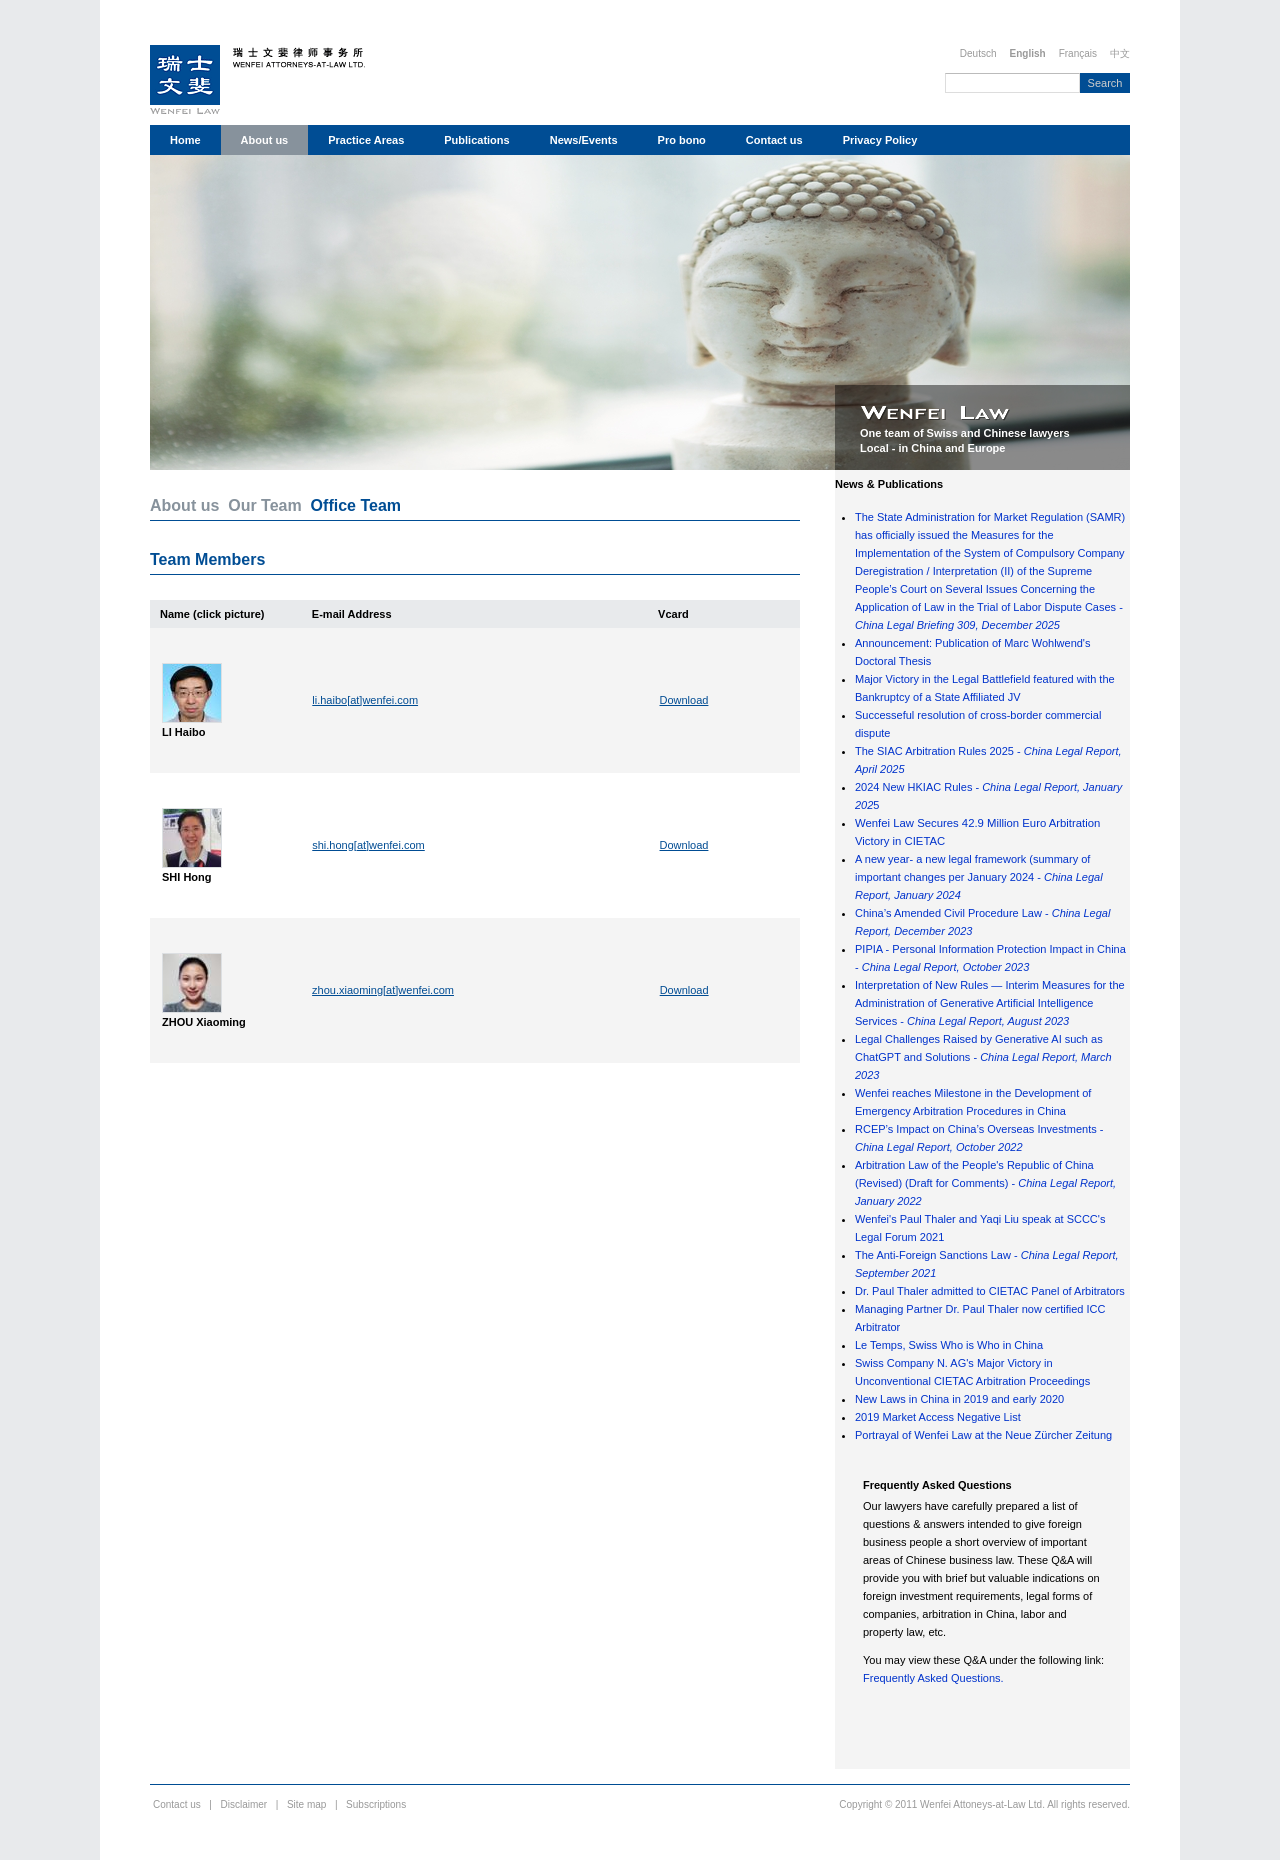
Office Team (356, 505)
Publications (476, 140)
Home (185, 140)
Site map (306, 1804)
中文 (1120, 53)
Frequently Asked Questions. (933, 1678)
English (1028, 53)
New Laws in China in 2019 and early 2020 (959, 1399)
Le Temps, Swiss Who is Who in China (949, 1345)
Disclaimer (244, 1804)
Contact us (774, 140)
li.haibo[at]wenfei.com (365, 700)
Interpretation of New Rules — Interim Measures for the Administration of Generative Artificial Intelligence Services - (990, 1003)
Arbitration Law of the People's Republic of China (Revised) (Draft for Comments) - (985, 1183)
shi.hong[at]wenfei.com (368, 845)
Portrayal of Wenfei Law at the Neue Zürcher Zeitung (983, 1435)
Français (1078, 53)
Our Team (265, 505)
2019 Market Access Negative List (938, 1417)
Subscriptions (376, 1804)
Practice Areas (366, 140)
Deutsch (978, 53)
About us (265, 140)
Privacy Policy (880, 140)
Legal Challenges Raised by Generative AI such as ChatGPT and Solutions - (983, 1057)
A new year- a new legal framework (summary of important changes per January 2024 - (979, 877)
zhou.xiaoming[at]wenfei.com (383, 990)
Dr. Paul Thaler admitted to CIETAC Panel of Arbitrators (990, 1291)
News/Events (584, 140)
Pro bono (682, 140)
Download (684, 700)
